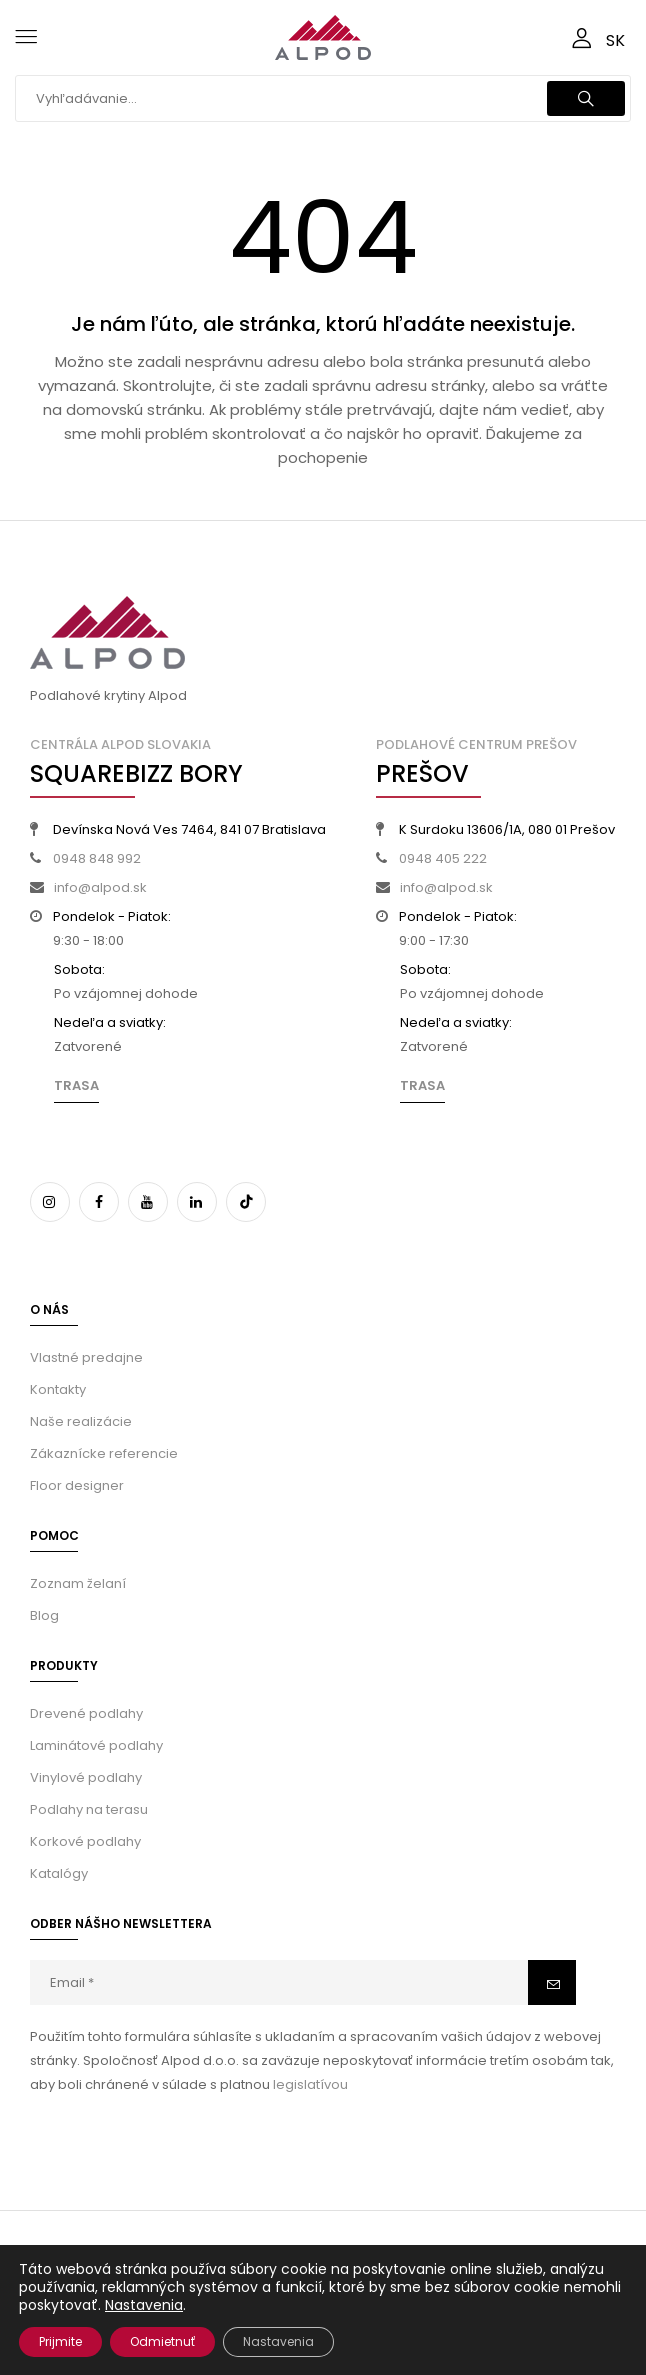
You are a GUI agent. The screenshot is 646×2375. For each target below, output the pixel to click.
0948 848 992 (97, 858)
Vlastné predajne (86, 1357)
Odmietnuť (162, 2341)
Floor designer (77, 1485)
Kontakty (58, 1389)
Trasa (76, 1085)
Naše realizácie (81, 1421)
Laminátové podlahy (96, 1745)
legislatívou (310, 2084)
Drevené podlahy (86, 1713)
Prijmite (60, 2341)
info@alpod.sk (100, 887)
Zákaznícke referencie (104, 1453)
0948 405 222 (443, 858)
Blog (44, 1615)
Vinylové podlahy (86, 1777)
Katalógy (59, 1873)
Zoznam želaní (78, 1583)
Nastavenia (144, 2305)
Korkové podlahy (85, 1841)
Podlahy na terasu (89, 1809)
